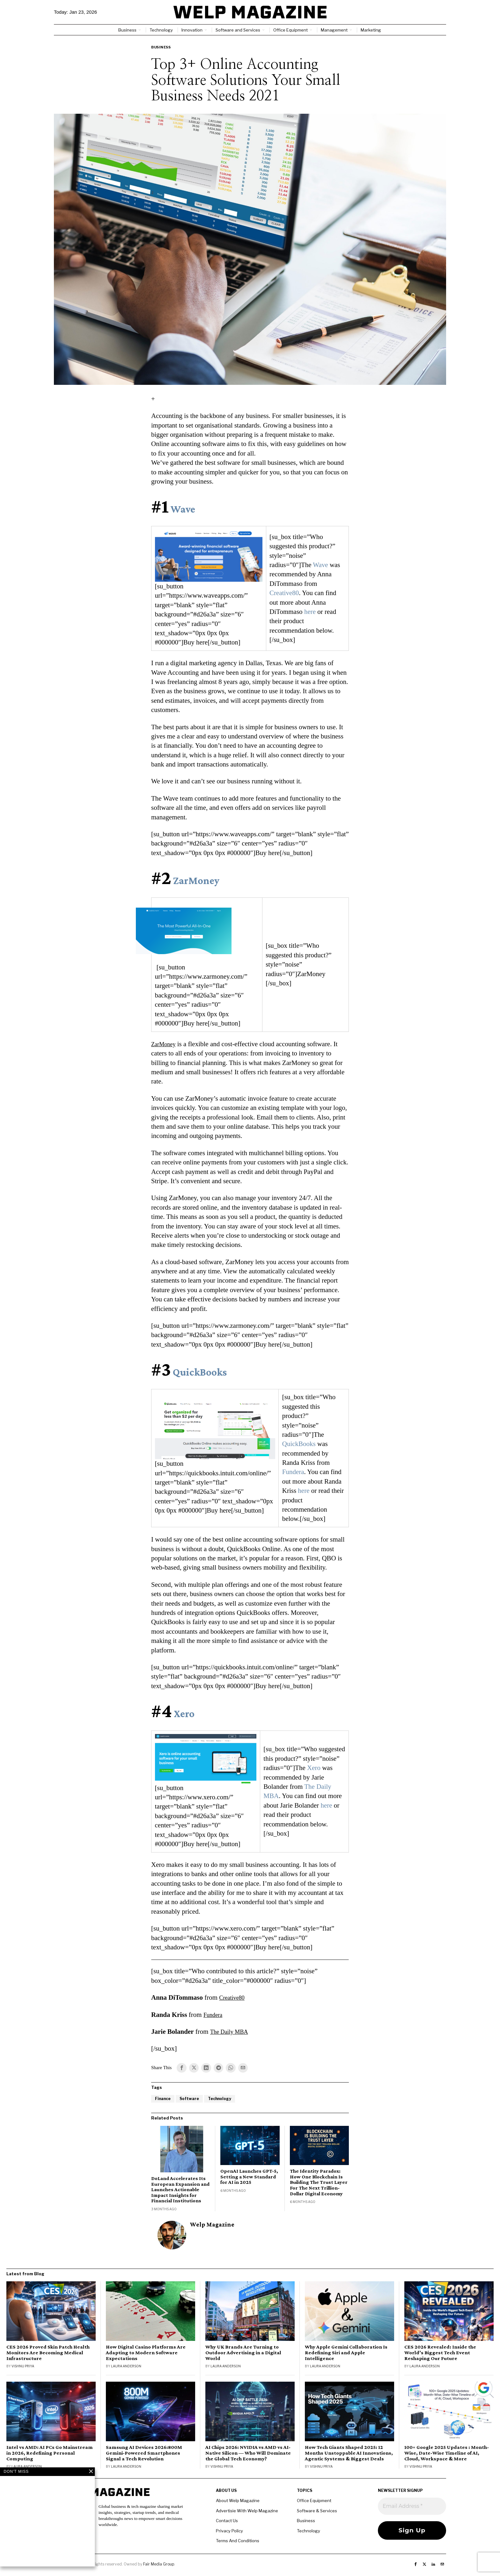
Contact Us (227, 2521)
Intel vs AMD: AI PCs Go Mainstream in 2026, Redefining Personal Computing (49, 2453)
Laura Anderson (126, 2367)
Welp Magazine (212, 2225)
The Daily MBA (232, 2031)
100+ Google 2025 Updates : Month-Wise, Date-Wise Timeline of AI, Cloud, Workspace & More (446, 2453)
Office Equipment (314, 2501)
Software (191, 2099)
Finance (163, 2099)
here (310, 611)
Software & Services (317, 2511)
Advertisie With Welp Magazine (247, 2511)
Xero (184, 1713)
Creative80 (284, 593)
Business (161, 47)
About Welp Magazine (238, 2501)
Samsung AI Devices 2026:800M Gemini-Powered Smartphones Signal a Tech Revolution (144, 2453)
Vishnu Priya (22, 2367)
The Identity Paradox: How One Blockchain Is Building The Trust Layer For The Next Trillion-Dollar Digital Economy (319, 2183)
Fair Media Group (158, 2564)
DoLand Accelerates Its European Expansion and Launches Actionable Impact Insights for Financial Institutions (180, 2190)
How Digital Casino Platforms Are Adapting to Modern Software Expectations (146, 2353)
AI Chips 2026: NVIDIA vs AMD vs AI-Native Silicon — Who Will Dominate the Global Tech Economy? (248, 2453)
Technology (222, 2099)
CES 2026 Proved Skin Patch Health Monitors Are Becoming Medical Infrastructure (48, 2353)
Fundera (293, 1472)
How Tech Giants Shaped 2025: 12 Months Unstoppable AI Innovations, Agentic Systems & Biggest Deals (349, 2453)
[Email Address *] (412, 2506)
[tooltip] (182, 2068)
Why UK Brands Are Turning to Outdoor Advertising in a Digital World (243, 2353)
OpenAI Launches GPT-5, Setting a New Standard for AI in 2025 (249, 2177)
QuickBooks (200, 1372)
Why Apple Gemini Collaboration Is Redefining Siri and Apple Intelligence (346, 2353)
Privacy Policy (229, 2531)
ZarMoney (196, 880)
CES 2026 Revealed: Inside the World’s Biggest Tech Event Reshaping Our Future (440, 2353)
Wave (183, 509)
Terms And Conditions (237, 2541)
